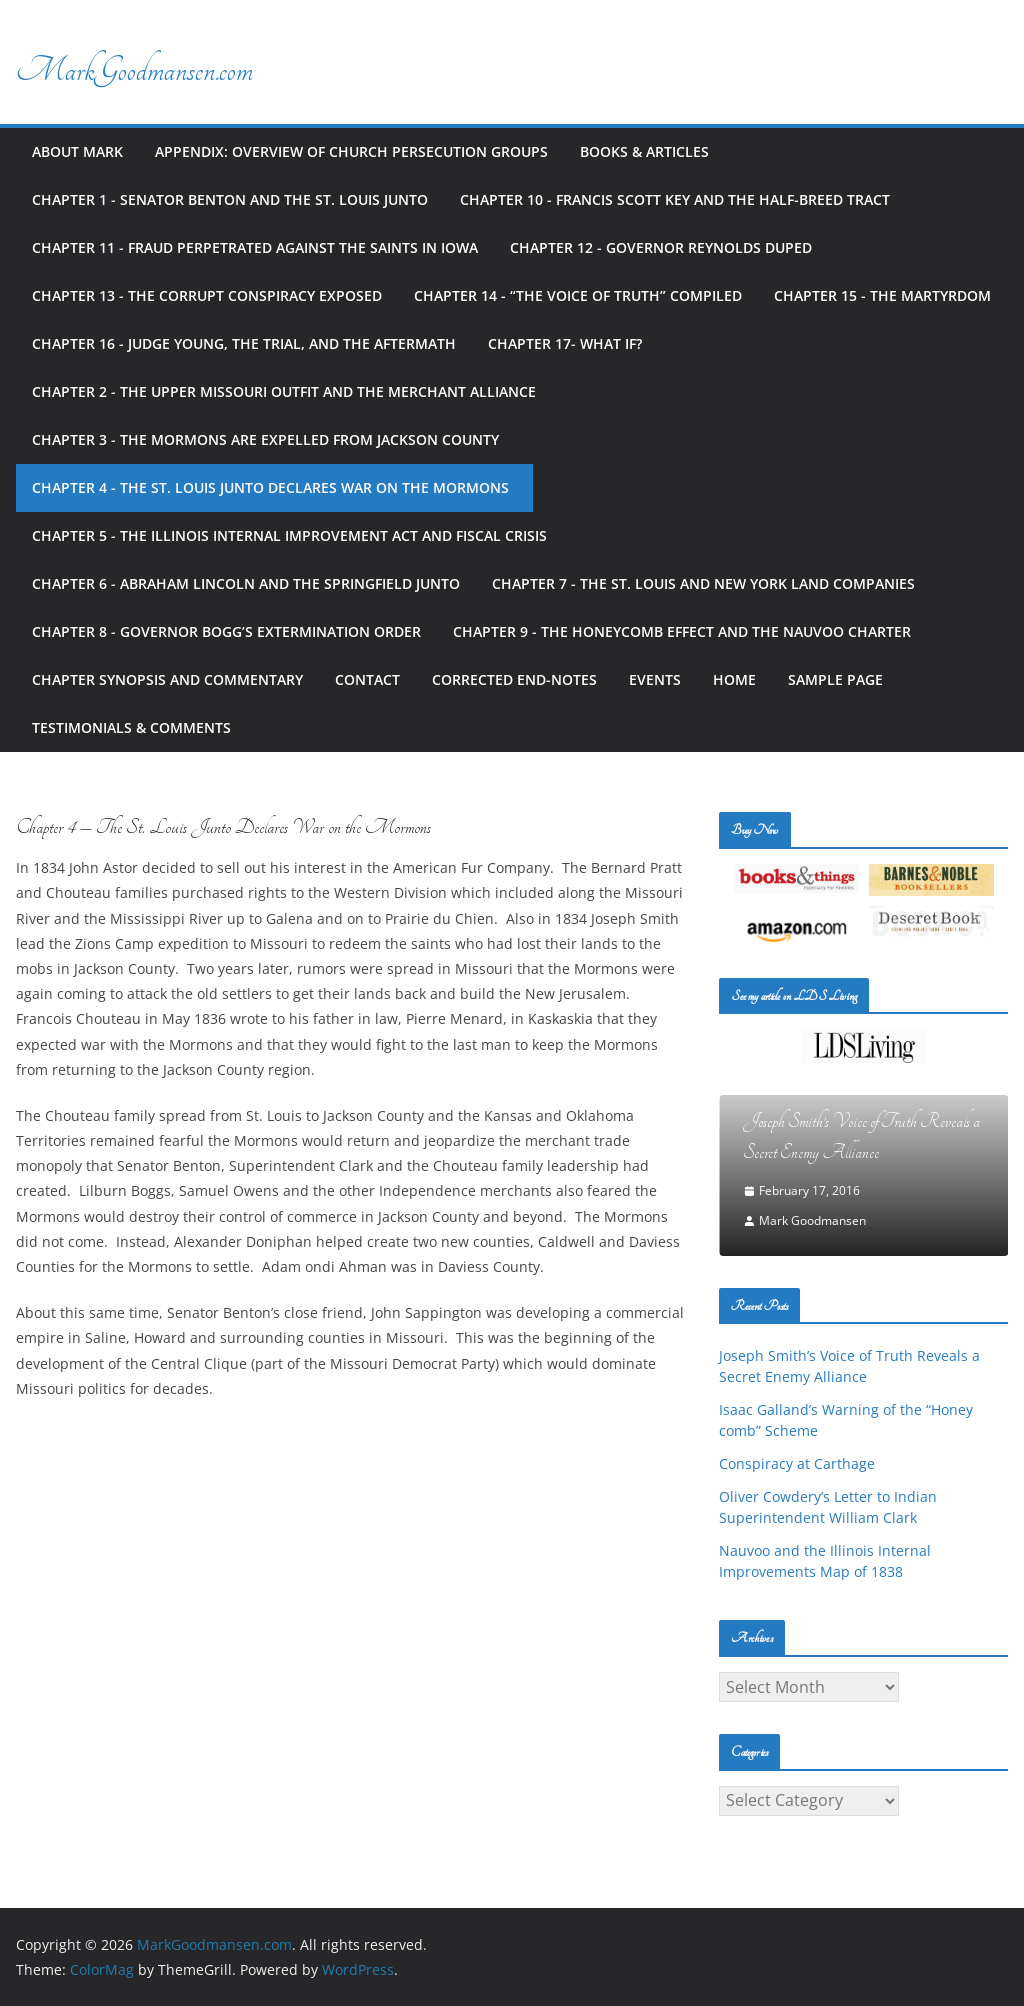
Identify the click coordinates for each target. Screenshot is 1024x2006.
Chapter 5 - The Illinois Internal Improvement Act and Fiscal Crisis (293, 535)
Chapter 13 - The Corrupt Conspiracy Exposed (207, 295)
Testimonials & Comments (131, 727)
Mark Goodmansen (812, 1220)
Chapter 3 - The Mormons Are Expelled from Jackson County (265, 439)
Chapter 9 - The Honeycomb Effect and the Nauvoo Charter (682, 631)
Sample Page (835, 679)
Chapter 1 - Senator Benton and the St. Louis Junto (230, 199)
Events (655, 679)
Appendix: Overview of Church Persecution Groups (351, 151)
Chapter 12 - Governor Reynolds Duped (661, 247)
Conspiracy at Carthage (797, 1463)
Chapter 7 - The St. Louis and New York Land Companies (703, 583)
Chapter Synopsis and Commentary (167, 679)
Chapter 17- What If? (565, 343)
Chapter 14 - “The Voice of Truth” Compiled (578, 295)
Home (734, 679)
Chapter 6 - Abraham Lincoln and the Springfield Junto (246, 583)
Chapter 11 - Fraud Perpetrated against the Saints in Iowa (255, 247)
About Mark (77, 151)
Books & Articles (644, 151)
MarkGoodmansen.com (134, 70)
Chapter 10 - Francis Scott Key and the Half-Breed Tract (675, 199)
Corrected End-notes (514, 679)
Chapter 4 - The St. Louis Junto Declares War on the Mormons (274, 487)
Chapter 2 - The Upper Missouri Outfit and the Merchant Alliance (284, 391)
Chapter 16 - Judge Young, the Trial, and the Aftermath (244, 343)
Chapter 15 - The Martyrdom (882, 295)
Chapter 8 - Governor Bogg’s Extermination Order (226, 631)
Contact (367, 679)
